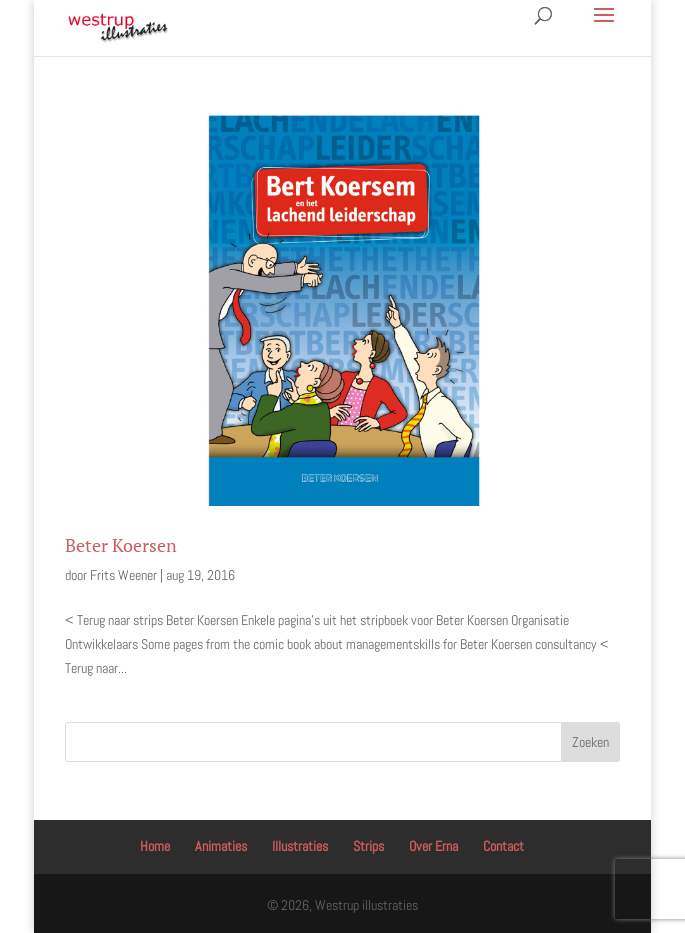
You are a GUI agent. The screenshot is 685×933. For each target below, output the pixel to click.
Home (155, 846)
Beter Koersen (121, 545)
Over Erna (433, 846)
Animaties (221, 846)
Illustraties (300, 846)
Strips (368, 846)
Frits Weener (123, 575)
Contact (503, 846)
